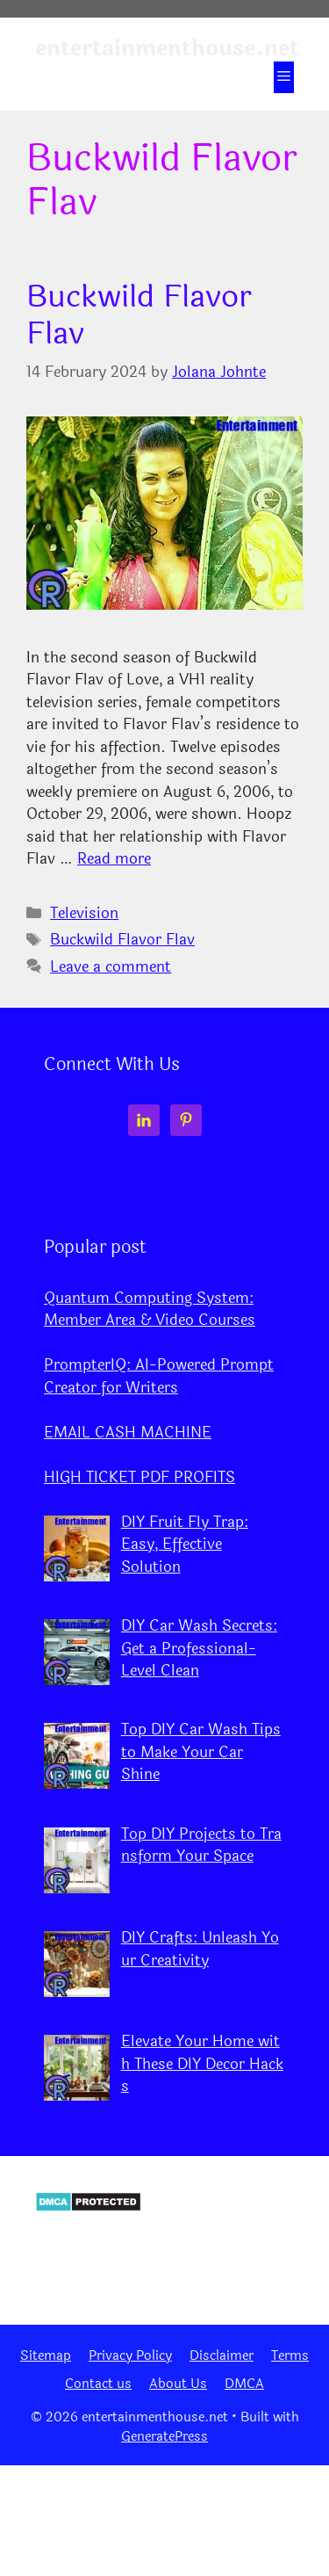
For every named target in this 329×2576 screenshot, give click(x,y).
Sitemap (45, 2356)
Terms (290, 2356)
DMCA (244, 2384)
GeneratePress (164, 2437)
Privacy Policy (130, 2356)
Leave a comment (110, 967)
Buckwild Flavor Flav (139, 315)
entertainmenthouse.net (167, 48)
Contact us (98, 2384)
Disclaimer (222, 2356)
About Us (178, 2384)
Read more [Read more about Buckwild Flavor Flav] (114, 859)
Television (84, 913)
